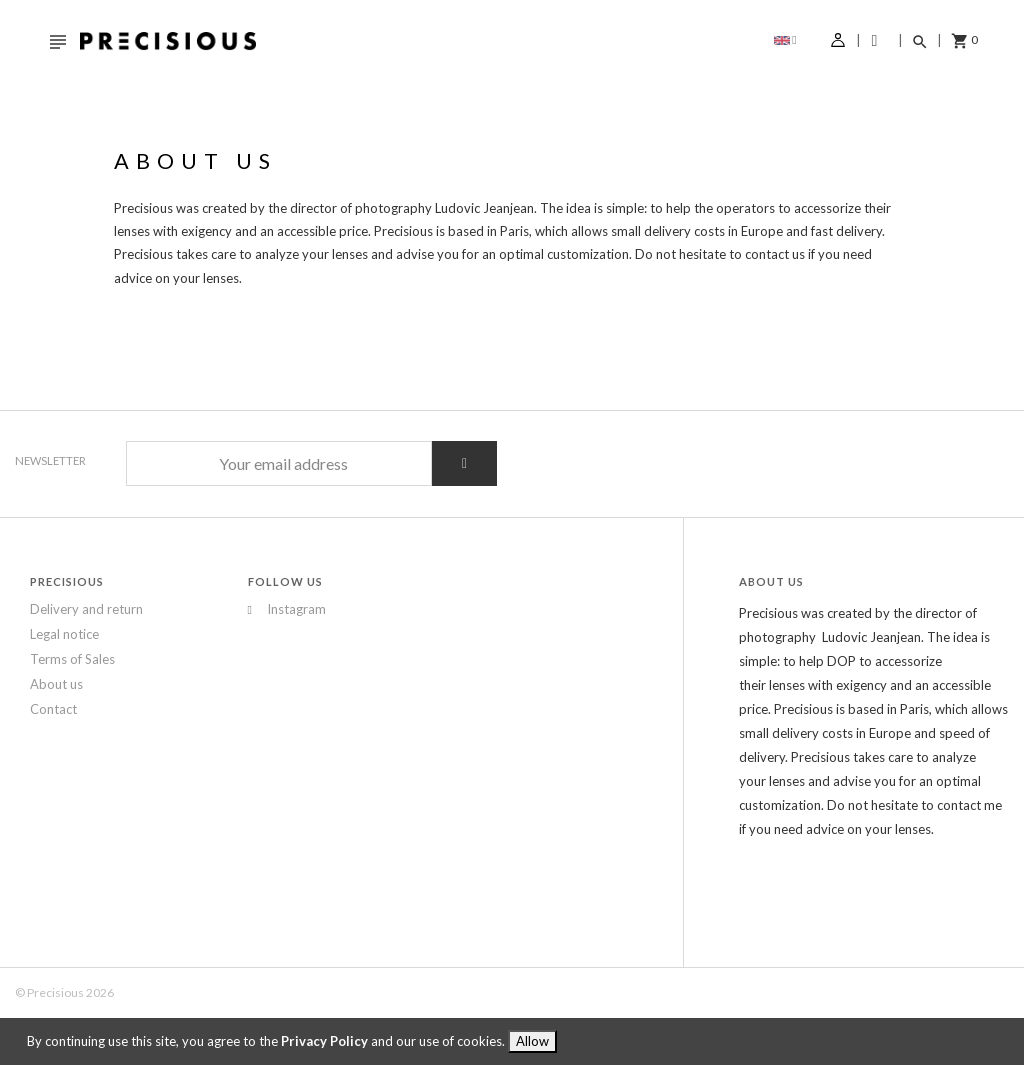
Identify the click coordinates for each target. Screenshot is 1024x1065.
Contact (53, 709)
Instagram (257, 610)
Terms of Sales (72, 659)
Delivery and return (86, 609)
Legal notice (64, 634)
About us (56, 684)
